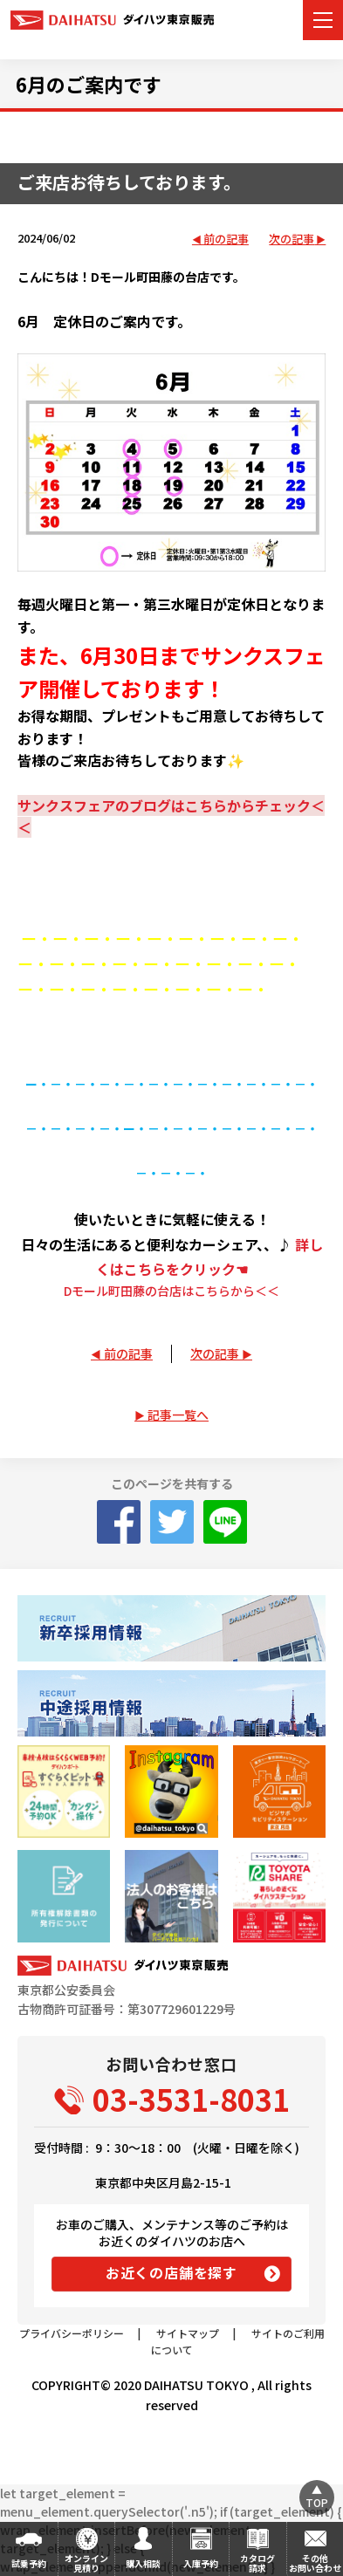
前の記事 (226, 239)
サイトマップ (187, 2333)
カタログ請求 (257, 2563)
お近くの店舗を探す (171, 2272)
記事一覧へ (178, 1414)
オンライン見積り (86, 2563)
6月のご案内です (88, 83)
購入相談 (143, 2563)
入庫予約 (200, 2563)
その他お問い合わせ (315, 2563)
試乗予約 (28, 2563)
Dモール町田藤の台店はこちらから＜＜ (171, 1290)
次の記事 (291, 239)
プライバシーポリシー (71, 2333)
